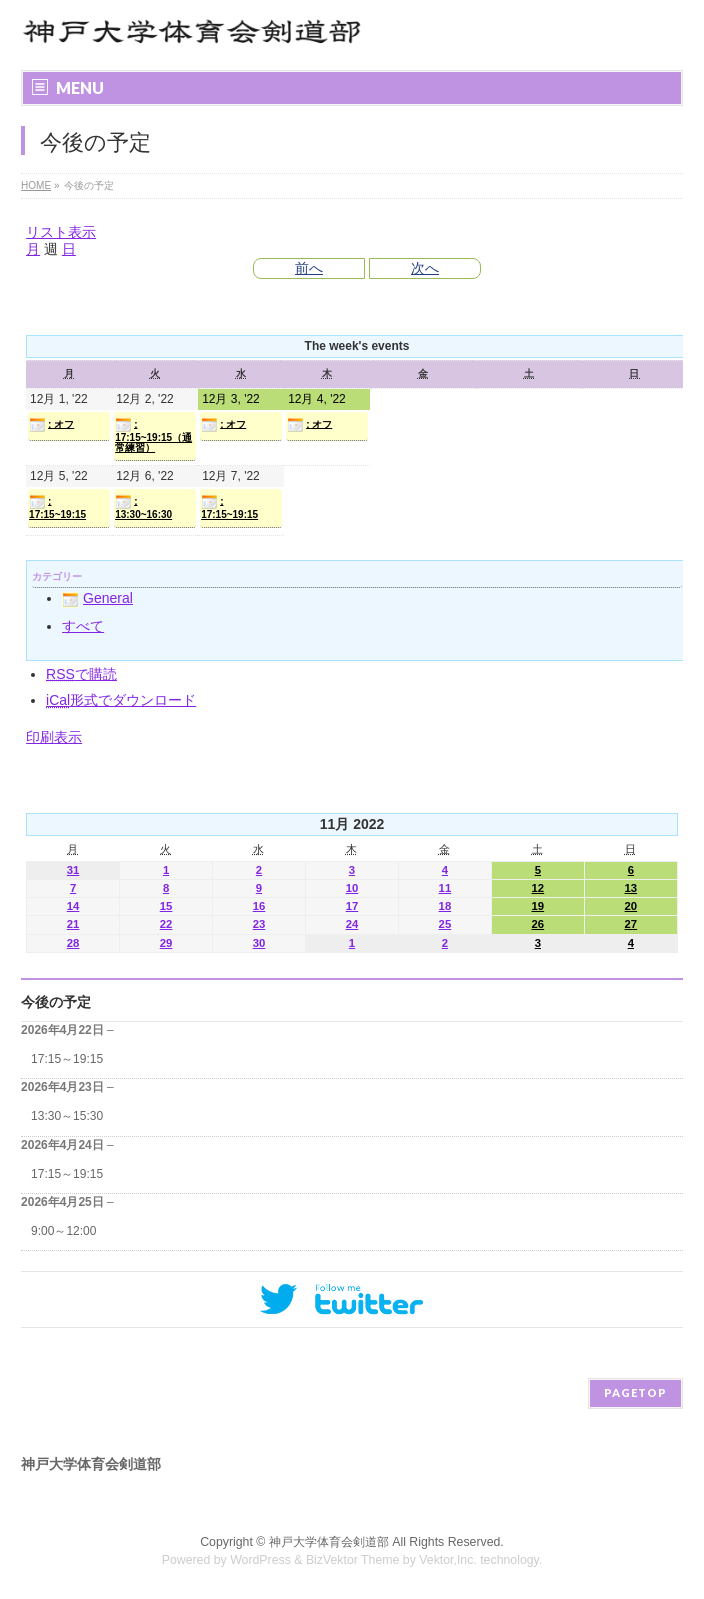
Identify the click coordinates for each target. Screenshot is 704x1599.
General (97, 598)
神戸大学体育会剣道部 (329, 1542)
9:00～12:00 (63, 1231)
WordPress (260, 1560)
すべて (83, 626)
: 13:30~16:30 (143, 507)
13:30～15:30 (67, 1116)
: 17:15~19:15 (57, 507)
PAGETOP (635, 1392)
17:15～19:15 (67, 1059)
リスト (61, 232)
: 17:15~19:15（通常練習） (153, 435)
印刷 (54, 737)
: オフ (51, 425)
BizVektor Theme (353, 1560)
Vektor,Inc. (448, 1560)
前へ (309, 268)
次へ (425, 268)
